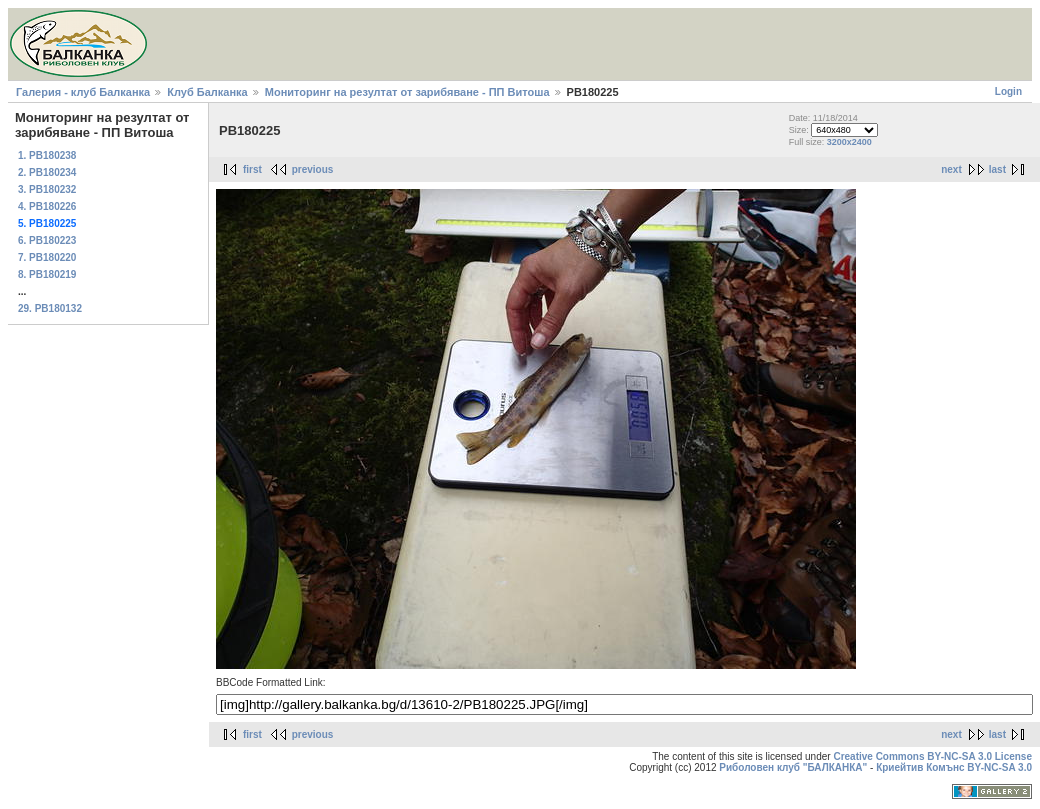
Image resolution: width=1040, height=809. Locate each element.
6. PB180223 (47, 240)
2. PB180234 (47, 172)
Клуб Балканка (207, 92)
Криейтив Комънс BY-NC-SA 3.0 (954, 767)
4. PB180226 (47, 206)
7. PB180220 (47, 257)
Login (1008, 91)
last (997, 169)
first (252, 169)
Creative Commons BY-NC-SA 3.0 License (932, 756)
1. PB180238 (47, 155)
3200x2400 (849, 142)
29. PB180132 (50, 308)
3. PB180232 (47, 189)
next (951, 169)
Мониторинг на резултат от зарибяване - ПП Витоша (407, 92)
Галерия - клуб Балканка (83, 92)
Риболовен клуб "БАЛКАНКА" (793, 767)
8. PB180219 (47, 274)
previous (313, 169)
